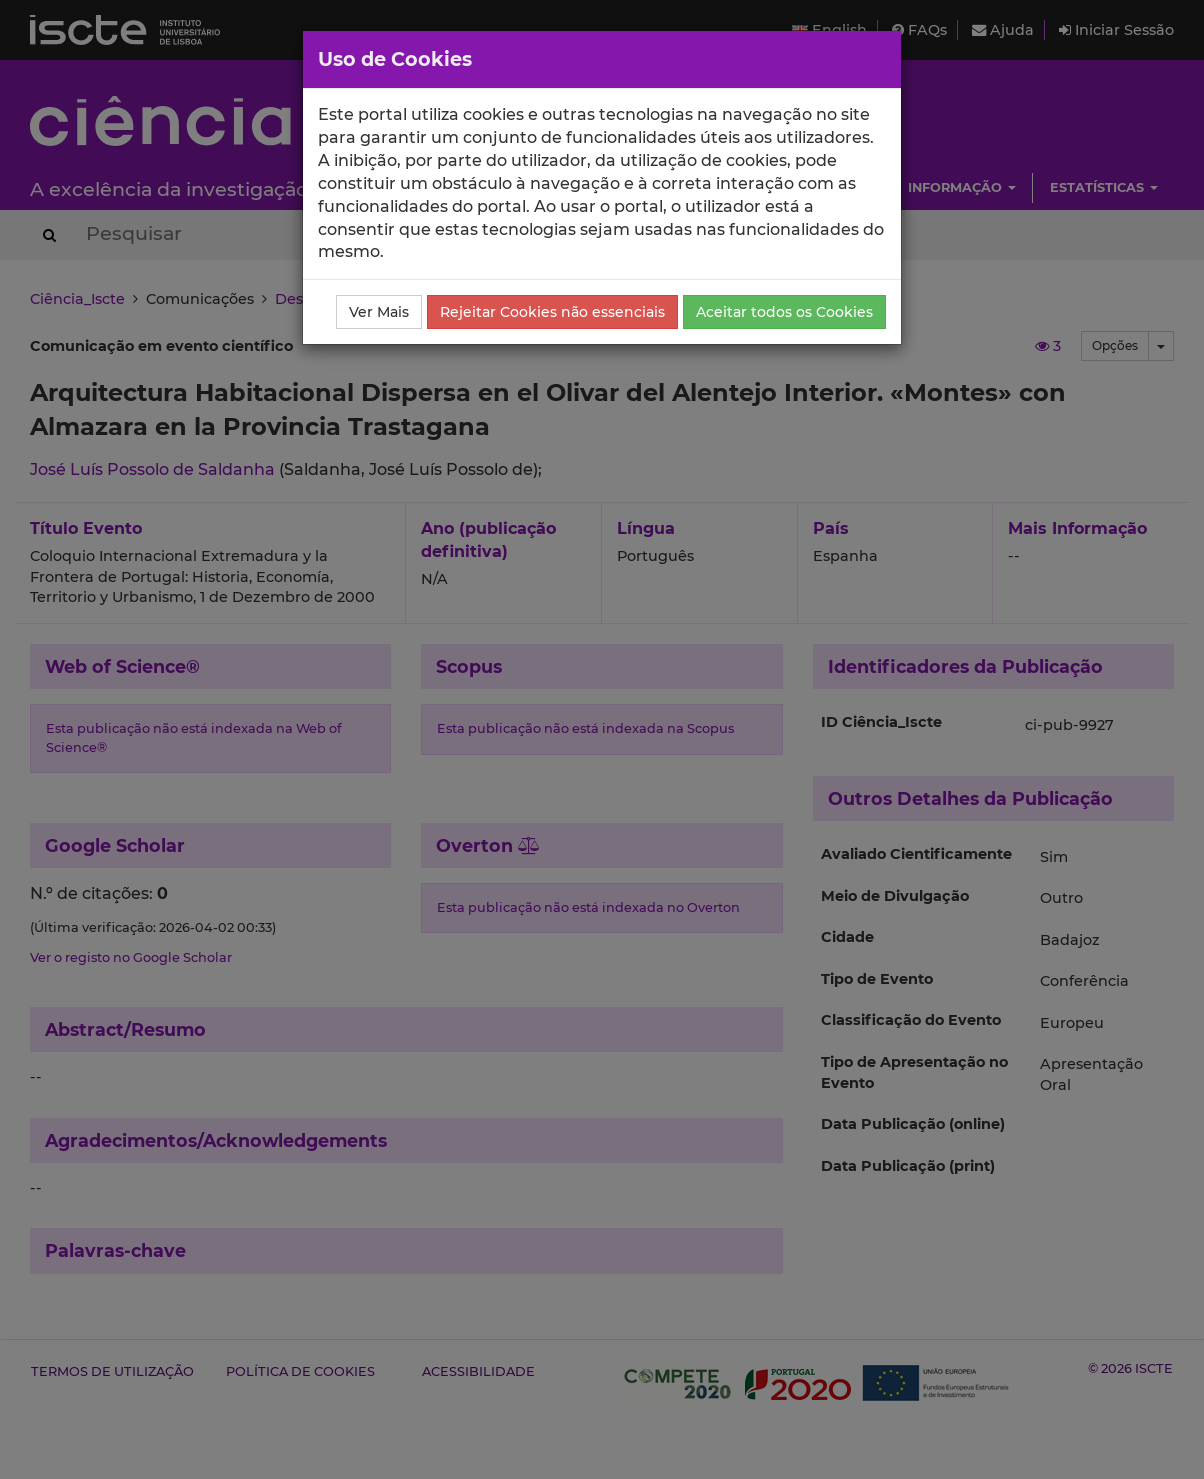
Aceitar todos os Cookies (784, 312)
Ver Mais (379, 312)
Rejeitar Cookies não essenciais (552, 312)
